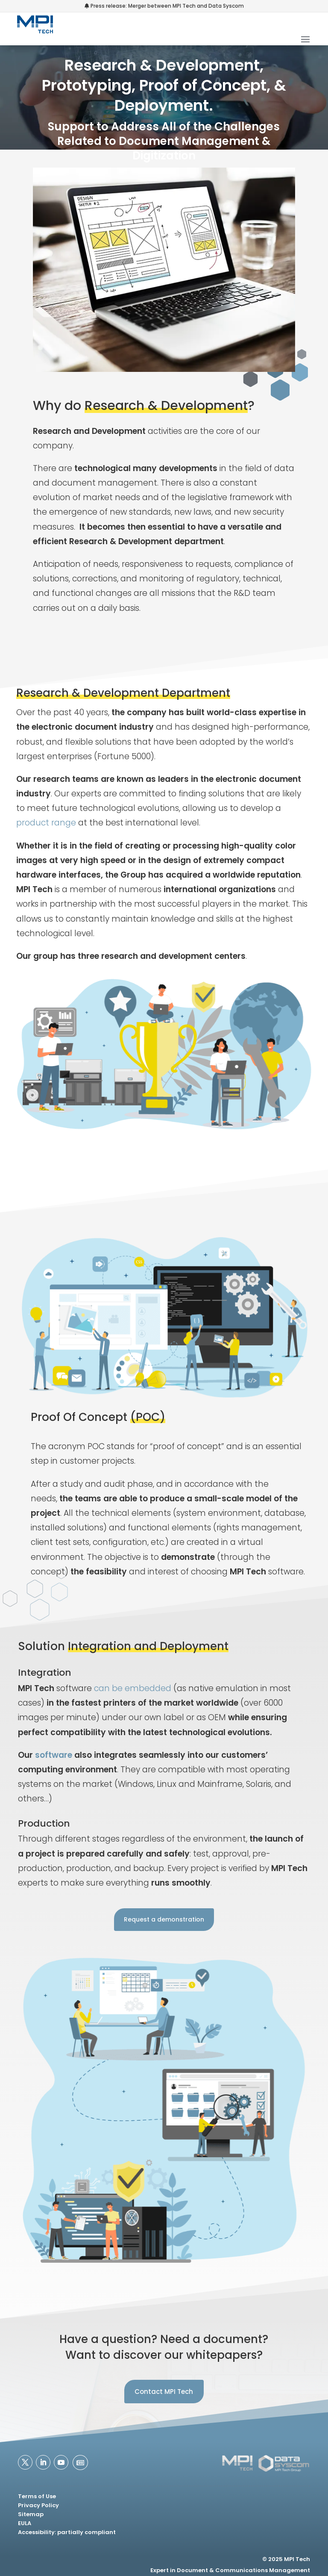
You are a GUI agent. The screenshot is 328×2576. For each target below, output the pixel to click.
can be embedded (132, 1688)
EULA (24, 2523)
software (53, 1755)
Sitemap (31, 2514)
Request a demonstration (164, 1919)
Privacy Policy (38, 2505)
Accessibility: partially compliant (67, 2532)
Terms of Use (37, 2496)
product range (46, 822)
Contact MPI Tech (164, 2391)
